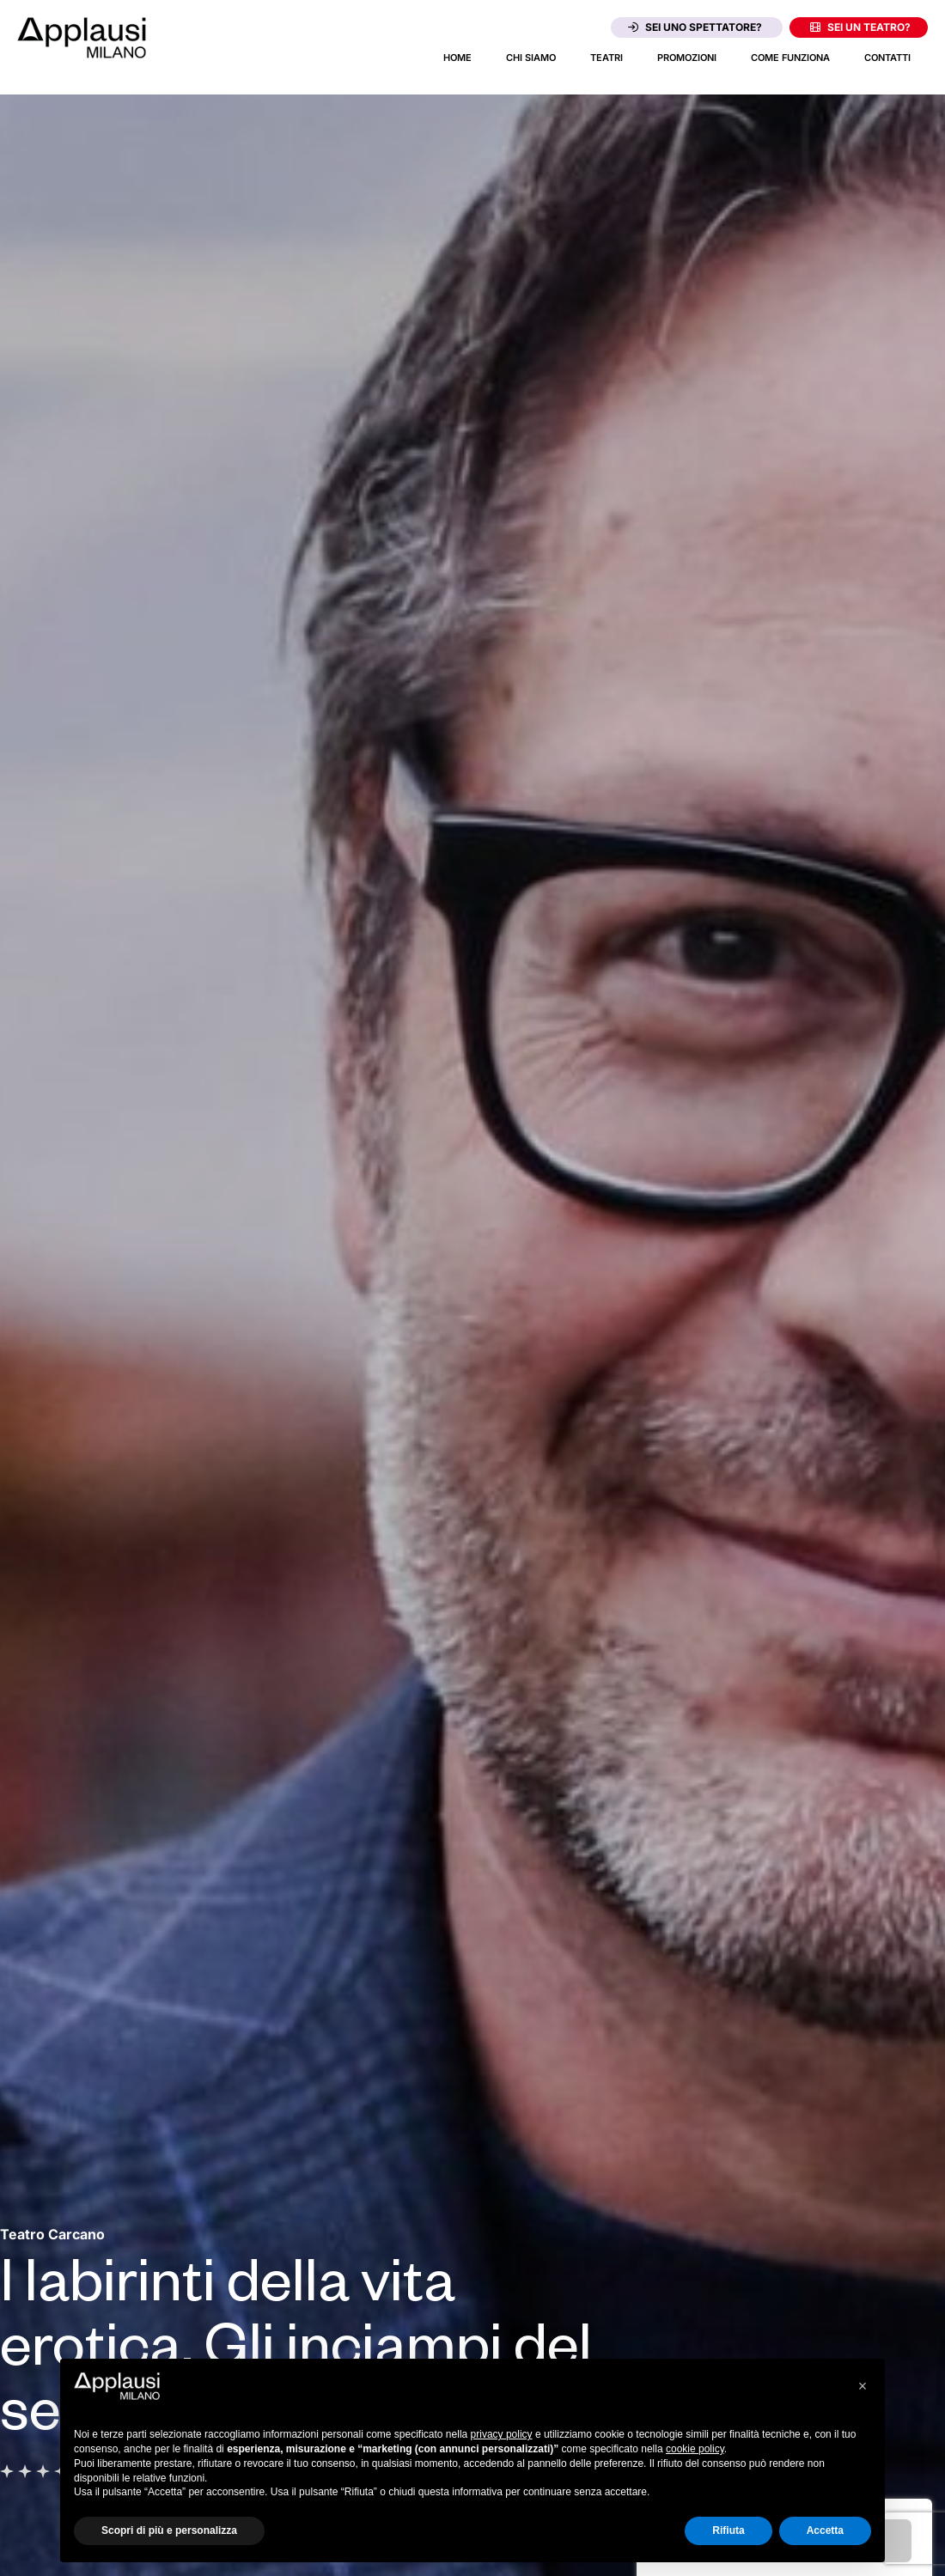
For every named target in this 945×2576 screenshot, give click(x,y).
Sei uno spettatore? (695, 27)
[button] (862, 2386)
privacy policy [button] (502, 2434)
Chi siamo (531, 58)
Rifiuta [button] (728, 2530)
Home (457, 58)
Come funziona (790, 58)
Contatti (887, 58)
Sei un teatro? (860, 27)
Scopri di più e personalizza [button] (169, 2530)
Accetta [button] (825, 2530)
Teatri (606, 58)
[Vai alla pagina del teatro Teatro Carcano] (52, 2234)
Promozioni (686, 58)
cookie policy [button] (695, 2449)
